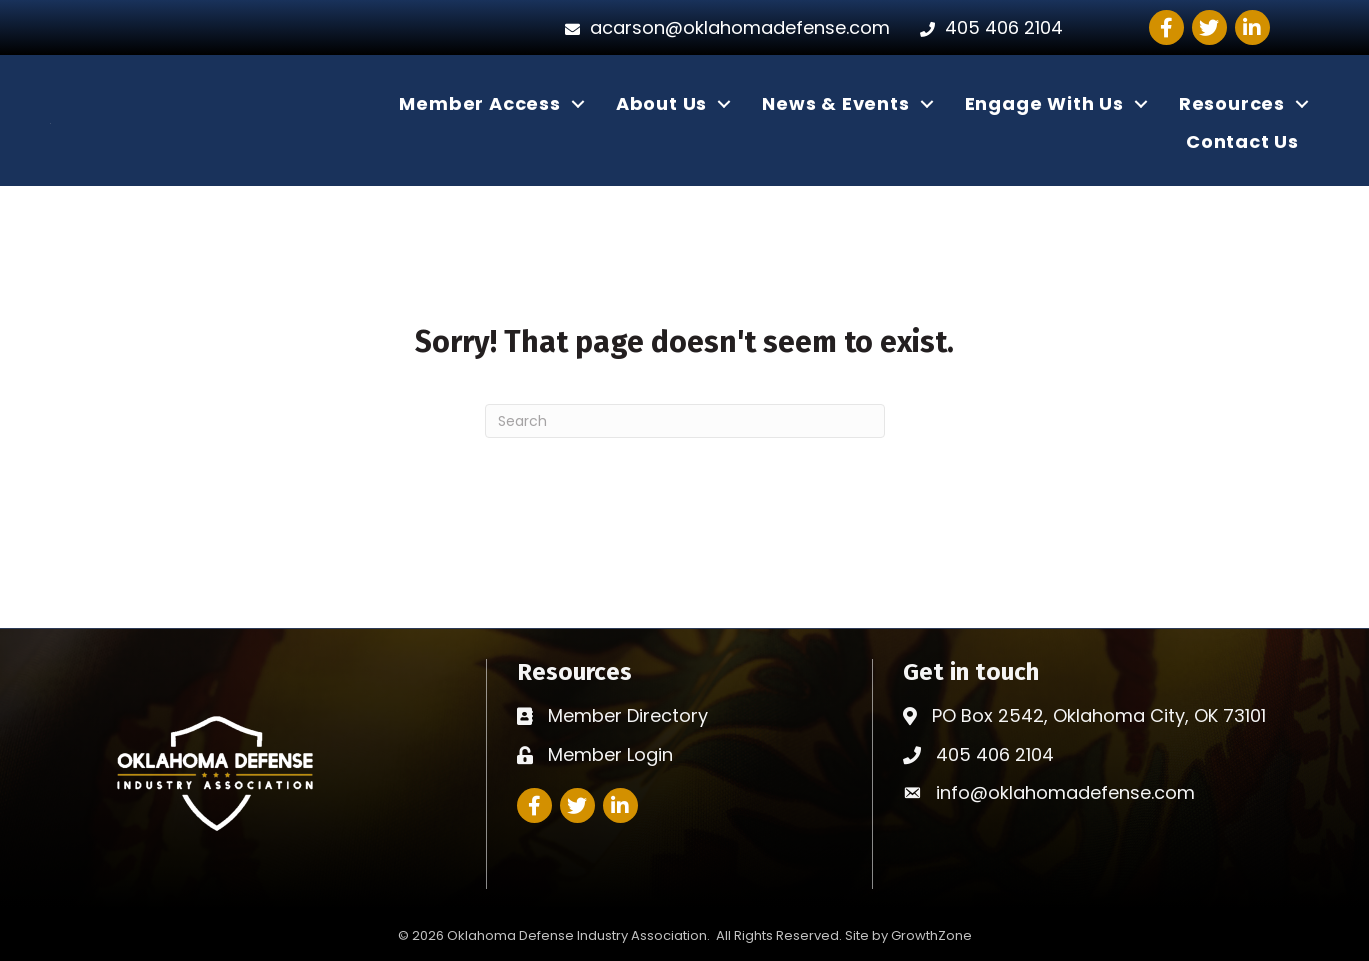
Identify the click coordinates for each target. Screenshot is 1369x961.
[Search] (685, 421)
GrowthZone (931, 935)
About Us (661, 103)
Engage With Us (1044, 103)
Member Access (479, 103)
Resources (1232, 103)
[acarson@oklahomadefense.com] (722, 28)
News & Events (835, 103)
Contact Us (1242, 141)
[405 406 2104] (986, 28)
